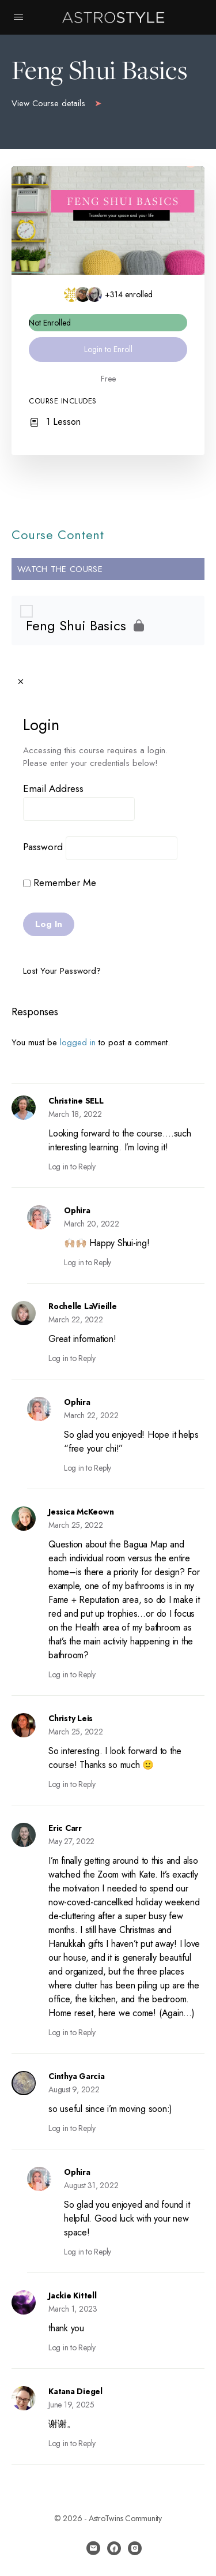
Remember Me (59, 882)
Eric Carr (65, 1828)
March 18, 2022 (75, 1114)
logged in (78, 1042)
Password (43, 847)
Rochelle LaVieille (82, 1306)
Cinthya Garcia (76, 2076)
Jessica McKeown (80, 1511)
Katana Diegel (75, 2391)
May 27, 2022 (71, 1841)
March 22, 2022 (75, 1319)
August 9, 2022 (74, 2089)
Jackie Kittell (72, 2295)
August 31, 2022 (91, 2185)
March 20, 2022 (91, 1223)
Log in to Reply (72, 1166)
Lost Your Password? (62, 970)
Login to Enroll (108, 349)
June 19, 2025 (71, 2404)
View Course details (57, 103)
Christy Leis (70, 1718)
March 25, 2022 (75, 1525)
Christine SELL (76, 1100)
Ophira (77, 1210)
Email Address (53, 788)
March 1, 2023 (72, 2309)
